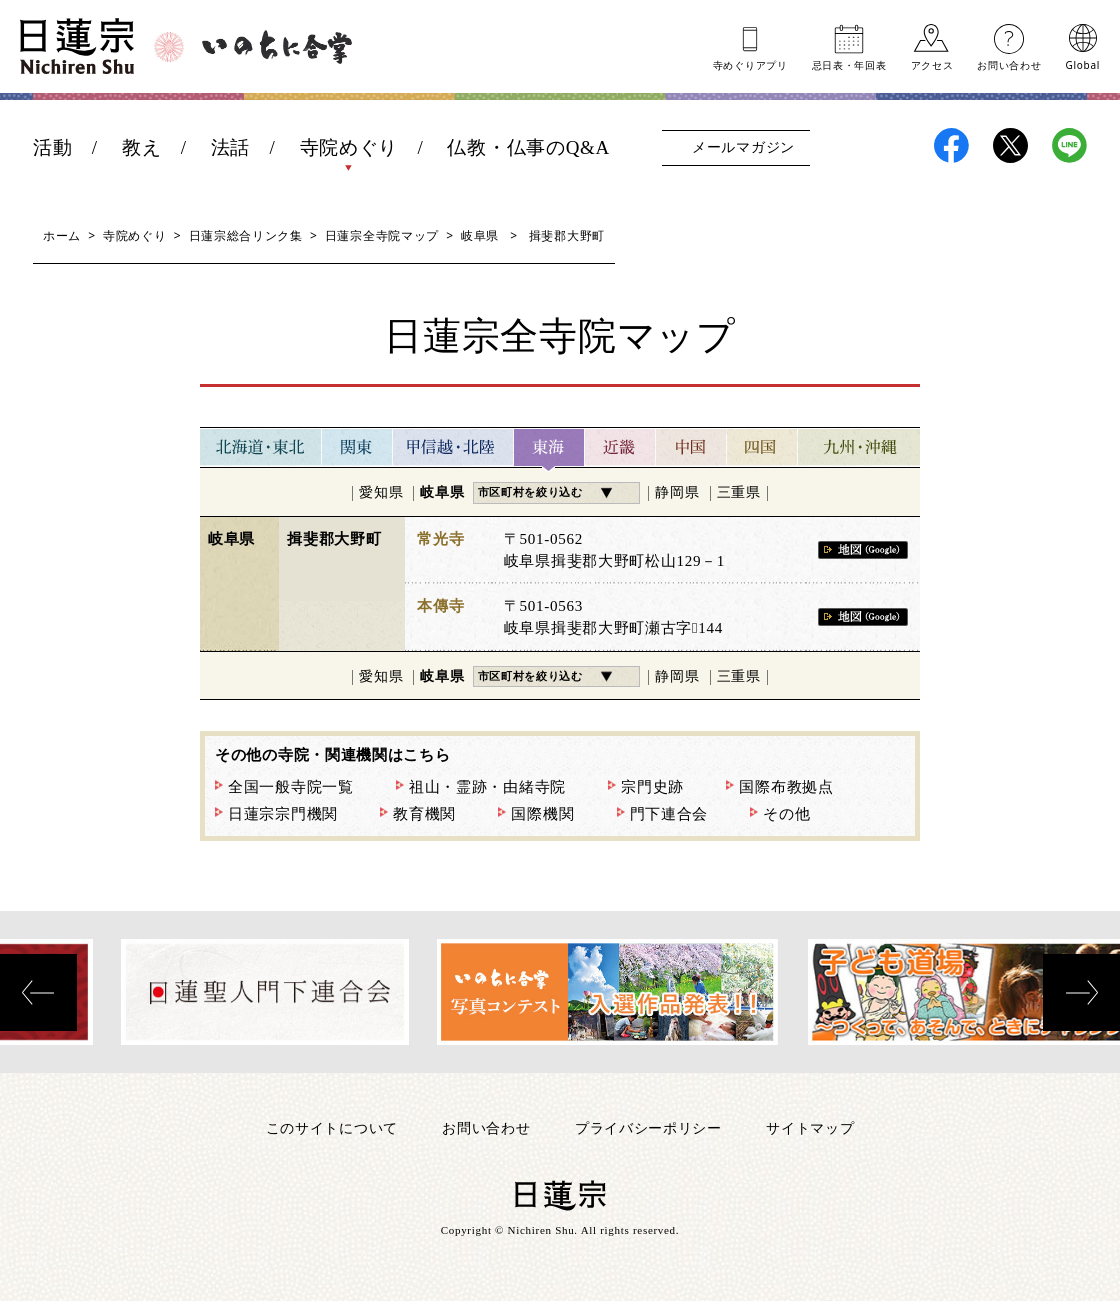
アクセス (932, 64)
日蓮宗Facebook (951, 145)
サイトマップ (810, 1127)
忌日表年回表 (849, 64)
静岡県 (677, 492)
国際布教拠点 (786, 787)
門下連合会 (669, 814)
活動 (52, 147)
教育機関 (424, 814)
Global (1083, 64)
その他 (786, 814)
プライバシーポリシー (648, 1127)
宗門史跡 (652, 787)
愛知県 (381, 492)
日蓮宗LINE (1069, 145)
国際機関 (542, 814)
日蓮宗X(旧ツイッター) (1010, 145)
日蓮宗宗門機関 (283, 814)
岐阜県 (480, 235)
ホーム (62, 235)
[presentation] (38, 992)
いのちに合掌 (277, 47)
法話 (230, 147)
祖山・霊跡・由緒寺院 (487, 787)
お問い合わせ (1009, 64)
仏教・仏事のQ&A (528, 147)
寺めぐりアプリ (750, 64)
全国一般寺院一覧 (291, 787)
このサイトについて (332, 1127)
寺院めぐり (349, 147)
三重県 (739, 492)
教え (141, 147)
